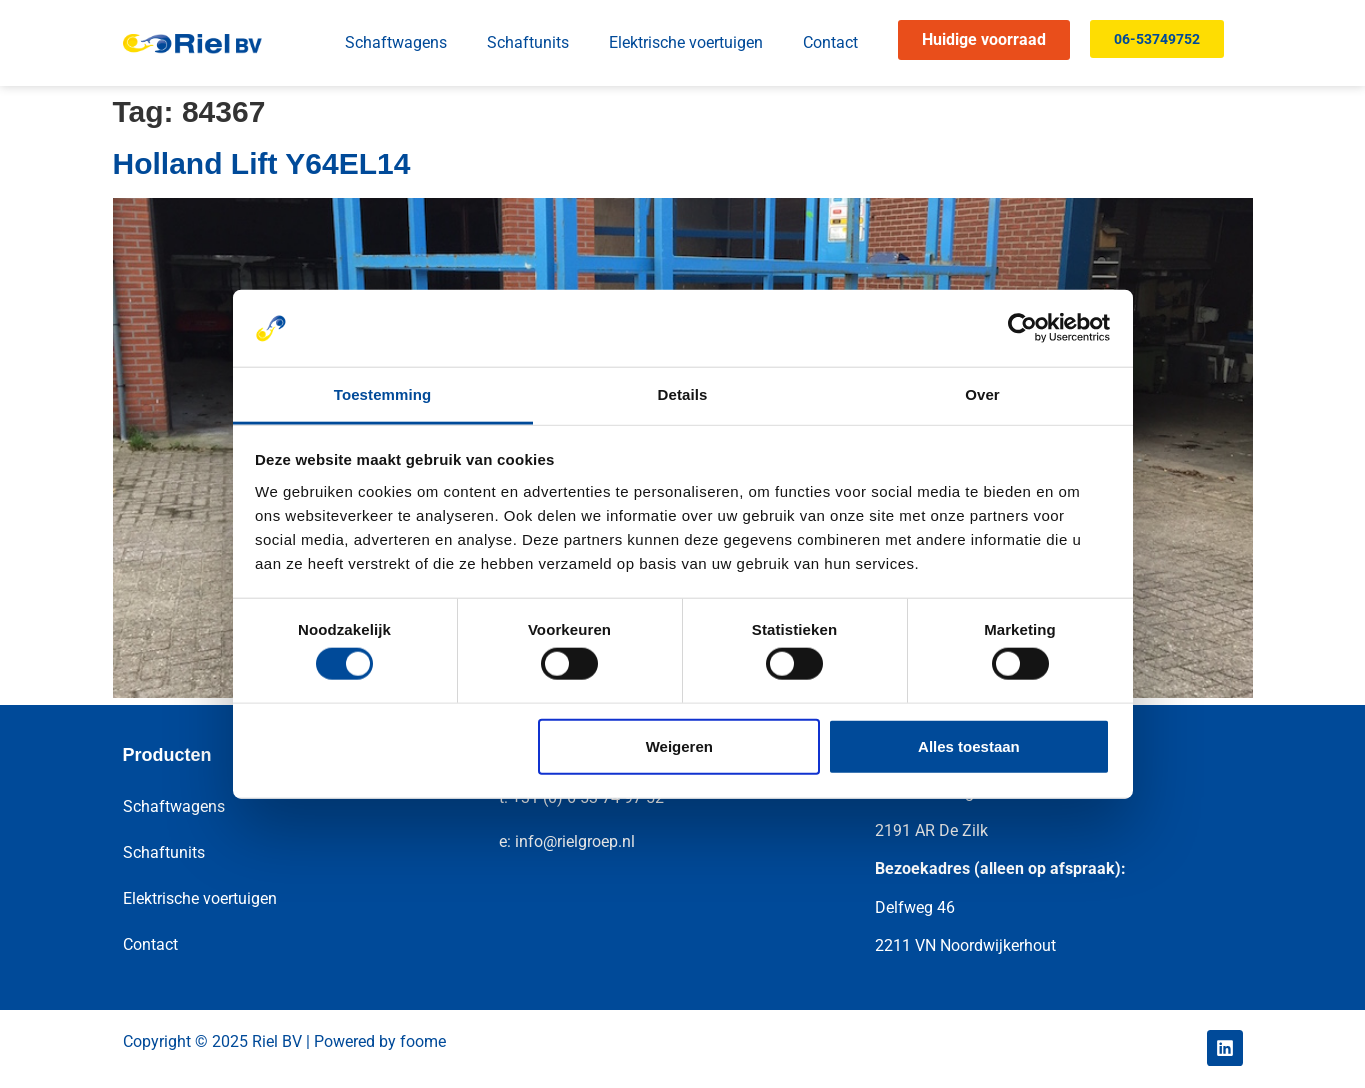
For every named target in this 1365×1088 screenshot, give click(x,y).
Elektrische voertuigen (686, 42)
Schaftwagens (396, 42)
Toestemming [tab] (383, 394)
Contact (830, 42)
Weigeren (679, 745)
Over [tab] (982, 394)
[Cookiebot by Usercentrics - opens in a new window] (1022, 328)
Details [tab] (683, 394)
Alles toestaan (969, 745)
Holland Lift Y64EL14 (262, 163)
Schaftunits (528, 42)
